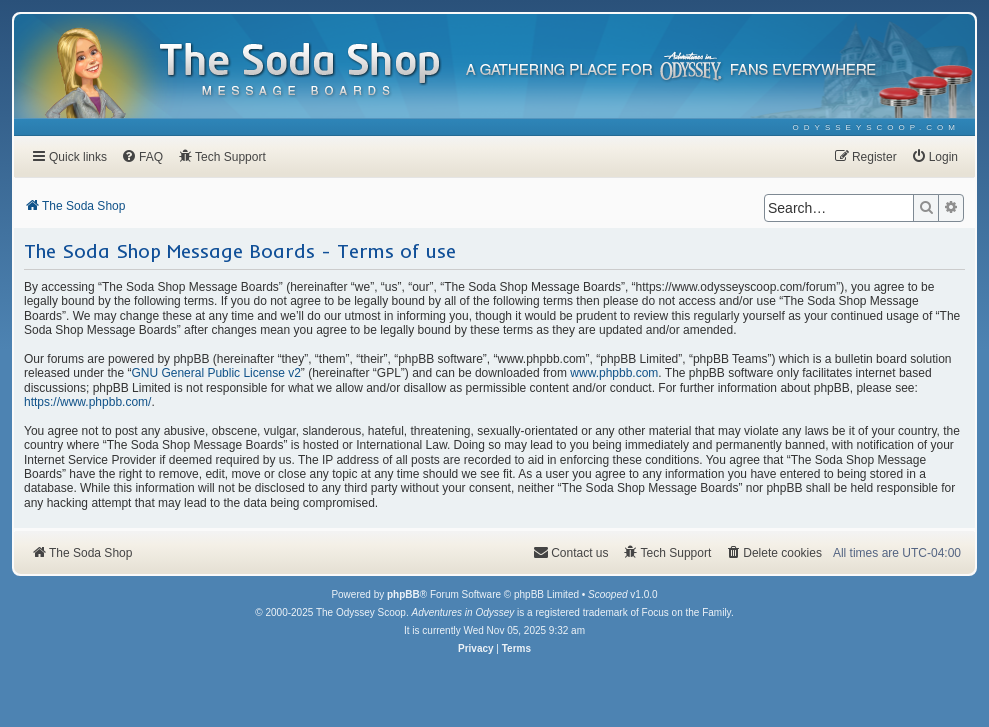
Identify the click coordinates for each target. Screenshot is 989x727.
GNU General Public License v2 (215, 373)
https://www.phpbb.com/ (87, 402)
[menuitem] (876, 127)
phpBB (403, 594)
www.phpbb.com (614, 373)
